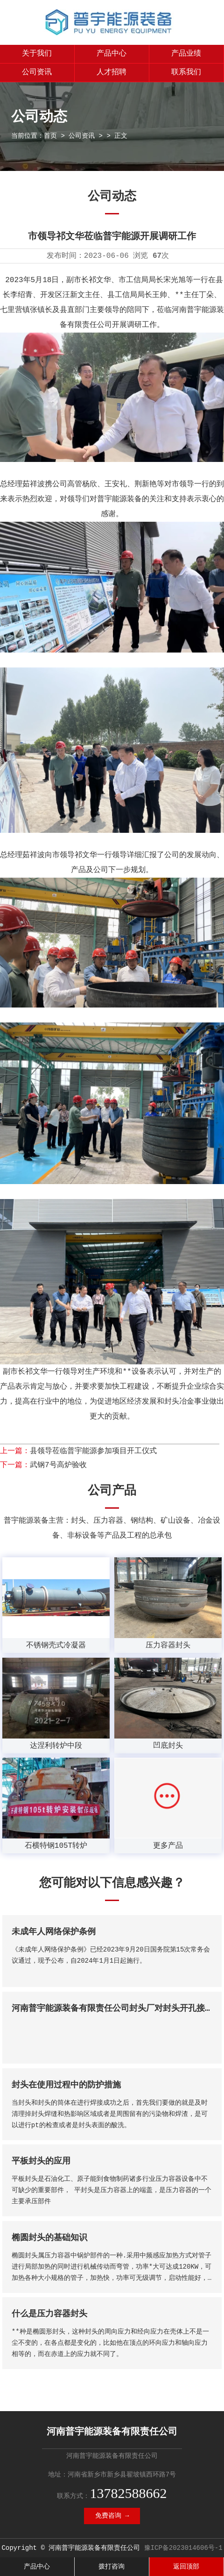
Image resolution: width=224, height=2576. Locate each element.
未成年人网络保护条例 (54, 1932)
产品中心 (111, 54)
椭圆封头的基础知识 (49, 2237)
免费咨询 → (112, 2515)
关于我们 (37, 54)
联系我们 (186, 72)
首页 (50, 136)
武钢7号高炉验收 (58, 1465)
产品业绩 (186, 54)
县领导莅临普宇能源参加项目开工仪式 (93, 1451)
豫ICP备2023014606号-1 (183, 2548)
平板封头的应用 (41, 2161)
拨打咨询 (111, 2566)
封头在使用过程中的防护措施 (66, 2085)
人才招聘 (111, 72)
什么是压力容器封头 (49, 2314)
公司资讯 (37, 72)
